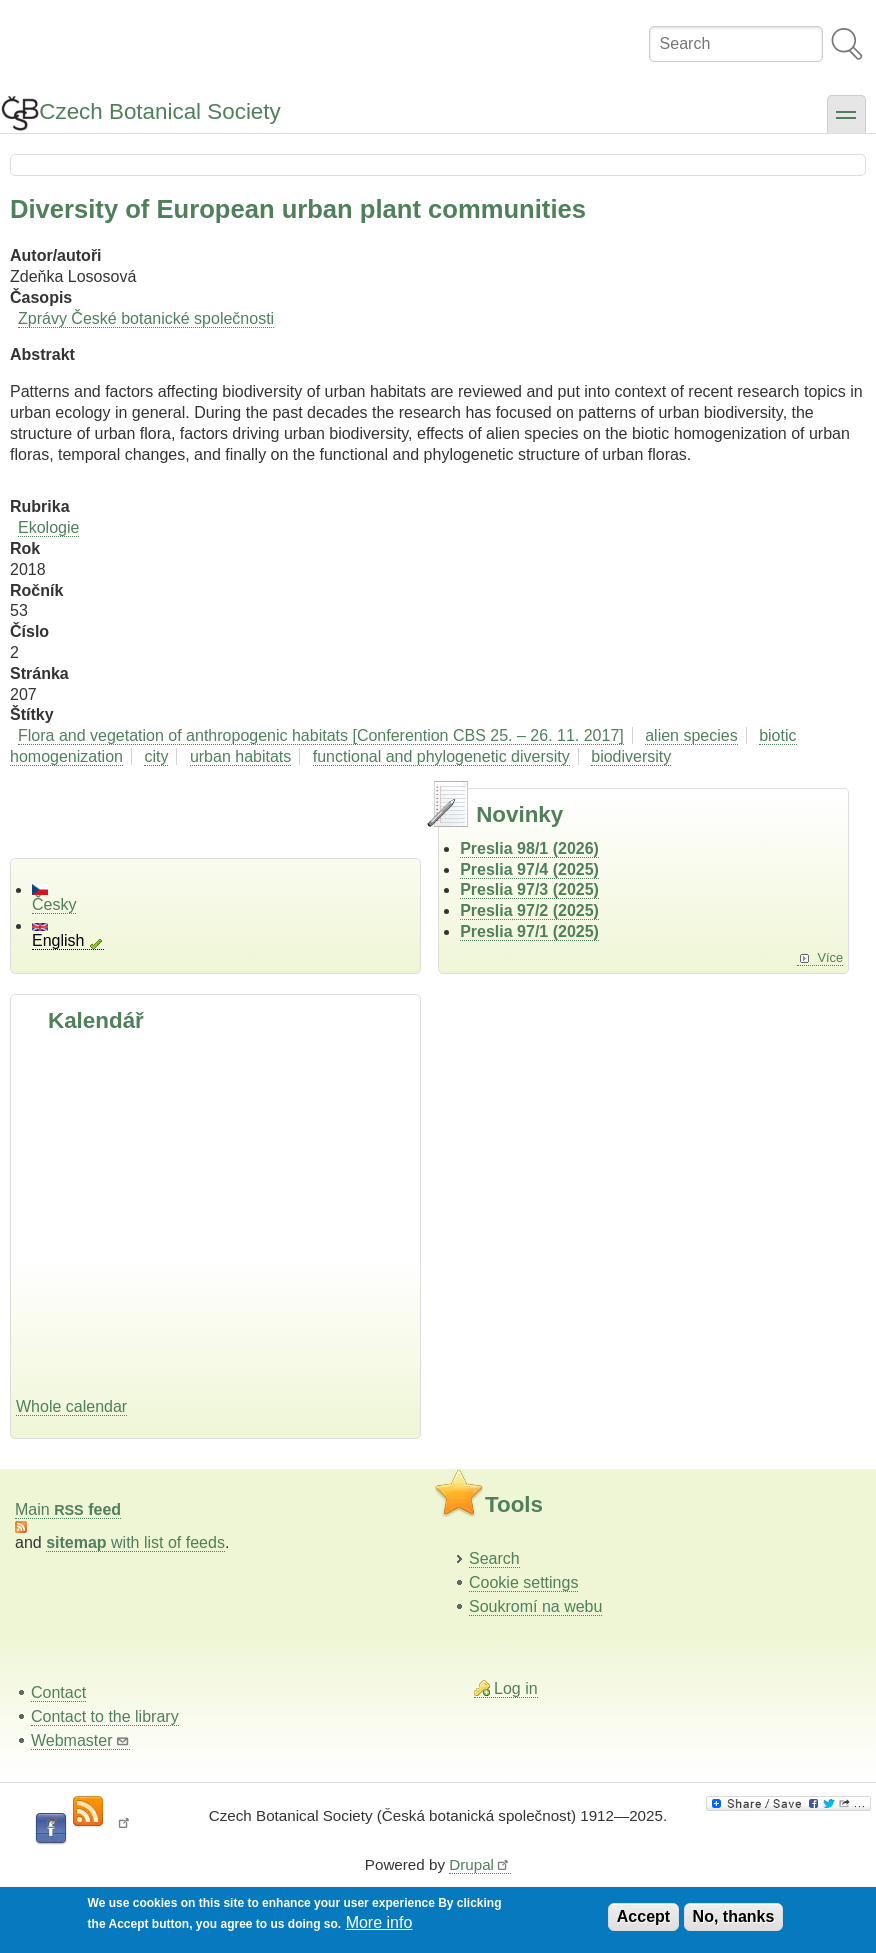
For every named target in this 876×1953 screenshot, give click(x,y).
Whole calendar (71, 1406)
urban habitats (240, 756)
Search (494, 1558)
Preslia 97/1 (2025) (529, 931)
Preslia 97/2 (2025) (529, 910)
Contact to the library (105, 1716)
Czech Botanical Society (159, 111)
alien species (691, 735)
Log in (516, 1688)
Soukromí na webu (535, 1606)
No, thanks (734, 1916)
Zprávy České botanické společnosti (146, 318)
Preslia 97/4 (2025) (529, 869)
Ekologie (48, 527)
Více (830, 957)
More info (379, 1922)
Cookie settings (523, 1582)
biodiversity (631, 756)
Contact (58, 1692)
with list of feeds (135, 1542)
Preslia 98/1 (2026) (529, 848)
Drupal (480, 1864)
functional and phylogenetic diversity (441, 756)
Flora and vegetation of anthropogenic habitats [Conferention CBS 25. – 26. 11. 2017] (321, 735)
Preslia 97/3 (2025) (529, 889)
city (156, 756)
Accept (643, 1916)
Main (68, 1509)
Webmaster (80, 1740)
